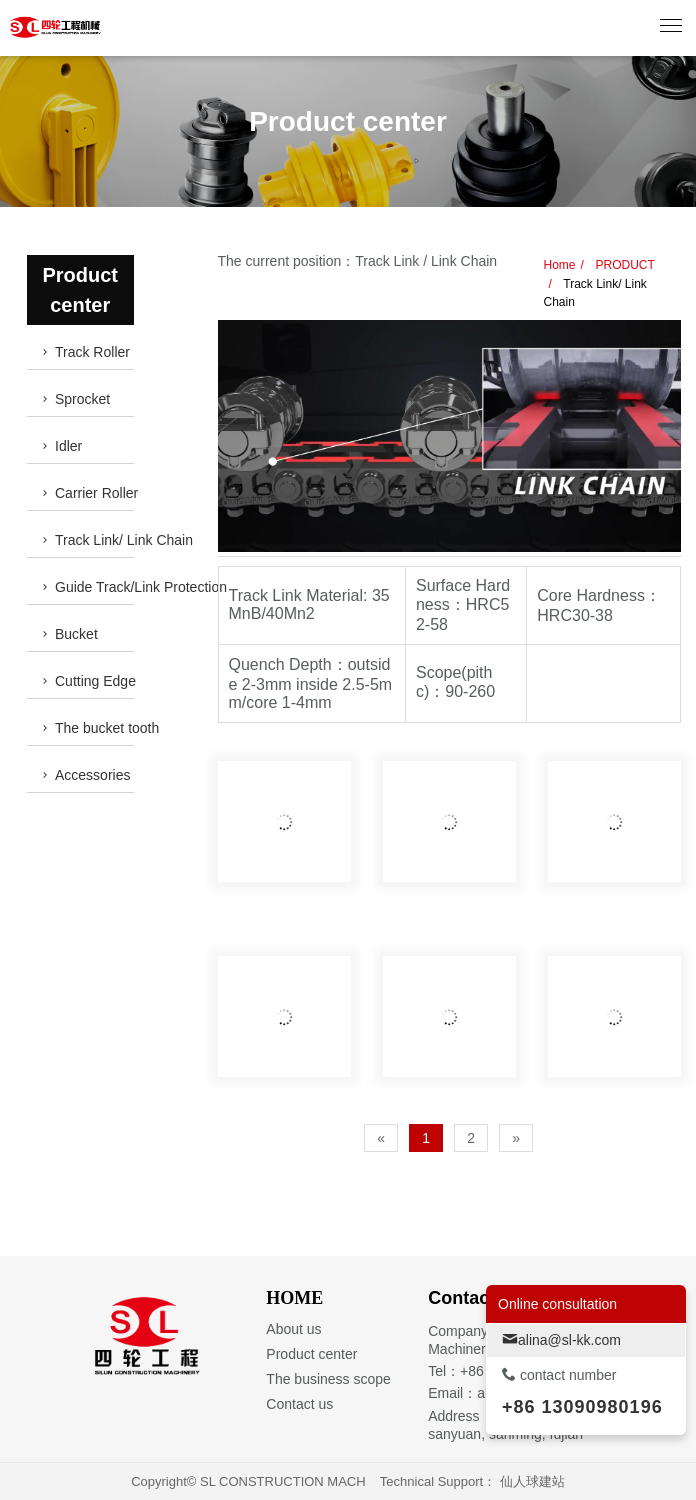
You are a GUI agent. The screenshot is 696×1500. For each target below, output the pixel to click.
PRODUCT (623, 265)
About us (293, 1329)
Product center (311, 1354)
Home (560, 265)
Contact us (299, 1404)
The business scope (328, 1379)
